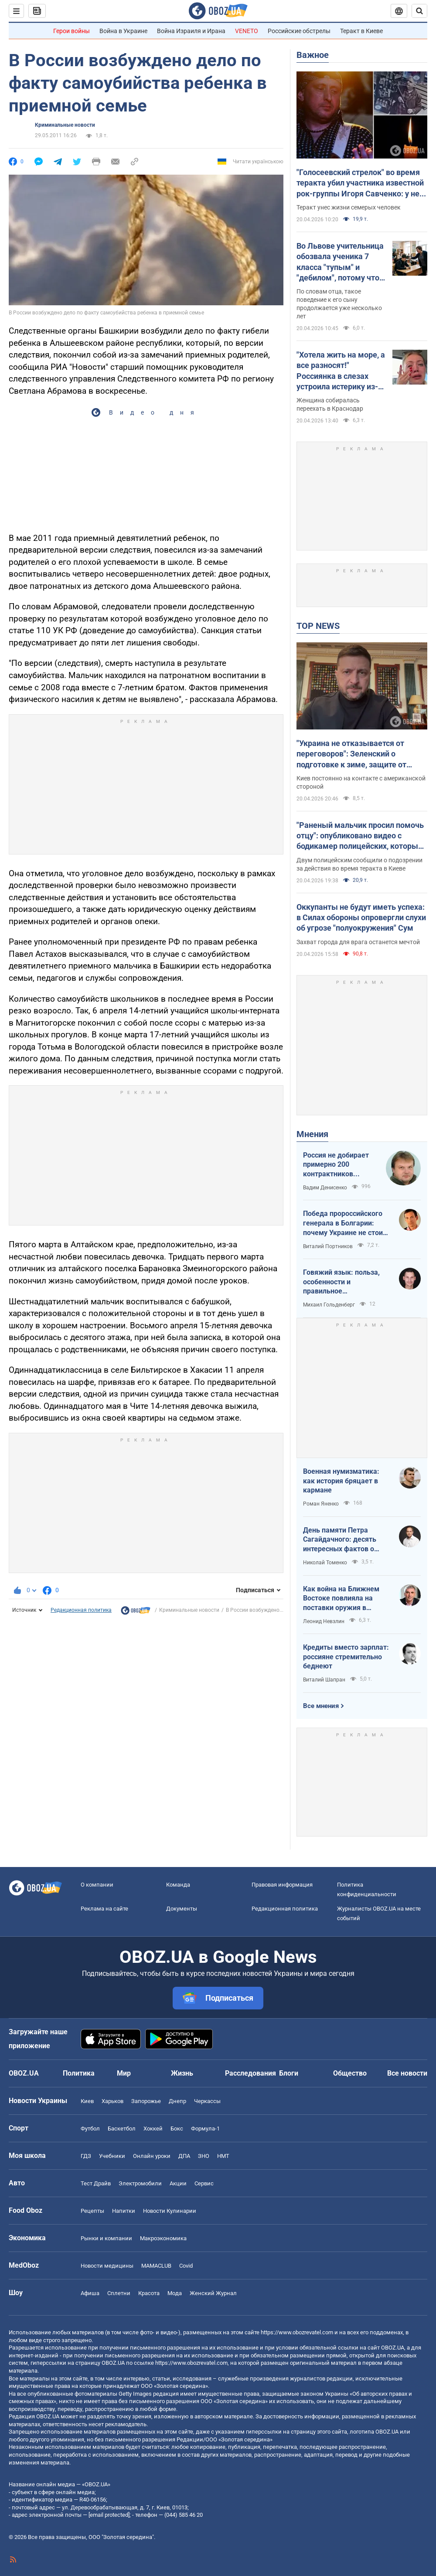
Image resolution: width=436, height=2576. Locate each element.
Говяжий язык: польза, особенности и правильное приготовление (341, 1282)
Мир (124, 2073)
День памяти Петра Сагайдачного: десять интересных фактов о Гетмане (339, 1540)
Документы (181, 1908)
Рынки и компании (106, 2238)
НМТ (223, 2156)
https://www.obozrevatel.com (297, 2332)
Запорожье (146, 2101)
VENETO (246, 30)
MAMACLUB (156, 2265)
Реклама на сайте (104, 1908)
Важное (312, 55)
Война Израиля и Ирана (191, 30)
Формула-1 (205, 2128)
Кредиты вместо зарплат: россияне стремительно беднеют (346, 1656)
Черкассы (207, 2101)
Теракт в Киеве (361, 30)
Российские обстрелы (299, 30)
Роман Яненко (321, 1504)
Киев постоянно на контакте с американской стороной (361, 782)
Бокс (176, 2128)
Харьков (112, 2101)
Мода (174, 2293)
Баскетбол (122, 2128)
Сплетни (118, 2293)
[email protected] (109, 2515)
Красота (149, 2293)
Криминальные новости (65, 125)
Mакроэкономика (163, 2238)
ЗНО (203, 2156)
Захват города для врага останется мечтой (358, 942)
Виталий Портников (328, 1246)
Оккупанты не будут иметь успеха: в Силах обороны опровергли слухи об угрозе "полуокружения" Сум (361, 917)
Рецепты (92, 2211)
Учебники (112, 2156)
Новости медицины (107, 2265)
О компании (97, 1884)
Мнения (312, 1134)
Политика (79, 2073)
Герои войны (71, 30)
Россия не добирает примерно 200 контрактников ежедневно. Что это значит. (336, 1165)
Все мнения (321, 1706)
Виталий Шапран (324, 1680)
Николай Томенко (325, 1563)
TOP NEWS (318, 626)
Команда (178, 1884)
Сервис (204, 2183)
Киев (87, 2101)
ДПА (184, 2156)
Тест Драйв (96, 2183)
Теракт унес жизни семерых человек (348, 207)
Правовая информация (282, 1884)
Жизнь (182, 2073)
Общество (350, 2073)
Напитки (123, 2211)
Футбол (90, 2128)
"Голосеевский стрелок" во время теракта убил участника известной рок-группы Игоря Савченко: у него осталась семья (361, 183)
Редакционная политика (81, 1610)
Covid (186, 2265)
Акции (178, 2183)
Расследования (250, 2073)
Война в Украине (123, 30)
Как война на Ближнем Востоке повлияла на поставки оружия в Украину (341, 1599)
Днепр (177, 2101)
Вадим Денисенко (325, 1188)
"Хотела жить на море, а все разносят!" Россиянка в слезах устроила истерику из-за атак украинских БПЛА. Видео (340, 371)
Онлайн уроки (151, 2156)
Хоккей (153, 2128)
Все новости (407, 2073)
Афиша (90, 2293)
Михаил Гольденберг (329, 1305)
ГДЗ (86, 2156)
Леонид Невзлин (323, 1621)
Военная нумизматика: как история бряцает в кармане (341, 1480)
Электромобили (140, 2183)
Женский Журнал (213, 2293)
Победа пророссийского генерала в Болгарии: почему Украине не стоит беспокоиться (344, 1223)
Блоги (288, 2073)
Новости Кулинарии (169, 2211)
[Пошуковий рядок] (419, 10)
